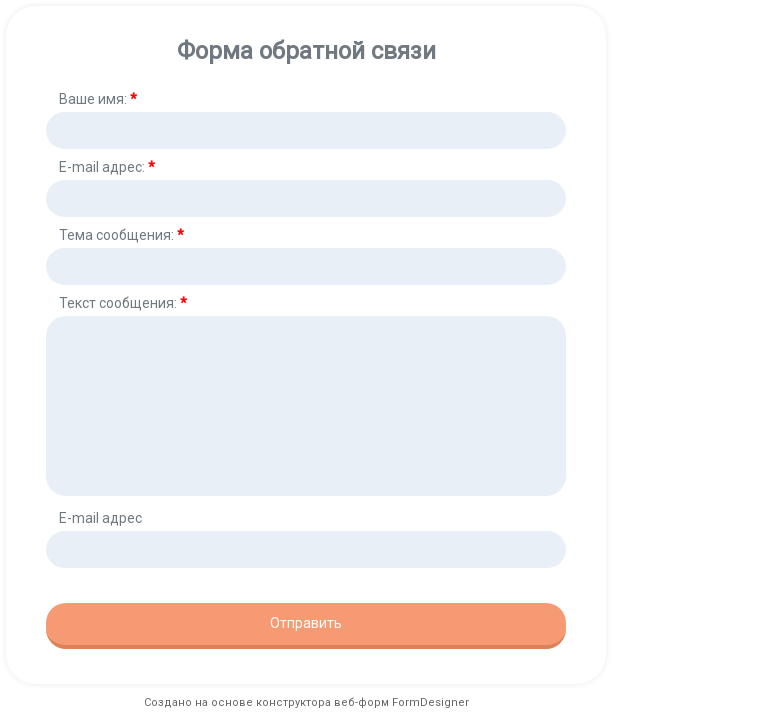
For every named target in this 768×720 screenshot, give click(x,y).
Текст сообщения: (123, 303)
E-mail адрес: (107, 167)
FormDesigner (430, 702)
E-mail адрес (100, 518)
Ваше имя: (98, 99)
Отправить (306, 623)
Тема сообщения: (121, 235)
